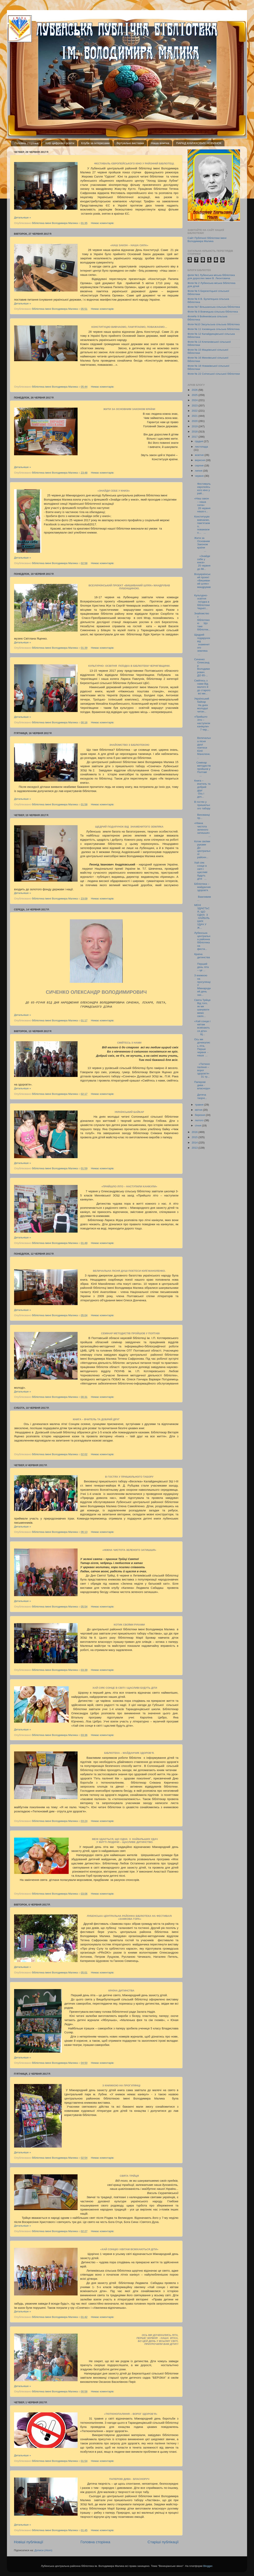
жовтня (199, 454)
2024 (195, 400)
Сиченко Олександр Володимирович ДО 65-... (202, 667)
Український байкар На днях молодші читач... (202, 705)
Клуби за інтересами (95, 143)
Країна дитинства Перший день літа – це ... (202, 962)
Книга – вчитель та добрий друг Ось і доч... (202, 788)
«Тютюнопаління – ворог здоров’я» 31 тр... (202, 1068)
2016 (195, 1132)
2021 (195, 415)
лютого (199, 1120)
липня (199, 470)
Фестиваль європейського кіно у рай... (202, 487)
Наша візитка (160, 143)
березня (200, 1114)
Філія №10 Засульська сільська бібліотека (214, 324)
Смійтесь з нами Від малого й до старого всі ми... (202, 687)
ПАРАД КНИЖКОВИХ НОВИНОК (198, 143)
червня (199, 475)
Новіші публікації (28, 2542)
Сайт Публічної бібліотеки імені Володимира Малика (207, 239)
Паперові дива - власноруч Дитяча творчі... (202, 1090)
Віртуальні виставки (130, 143)
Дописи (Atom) (43, 2550)
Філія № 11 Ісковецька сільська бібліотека (214, 329)
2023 (195, 405)
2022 (195, 410)
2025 (195, 395)
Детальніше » (22, 217)
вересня (200, 460)
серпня (199, 465)
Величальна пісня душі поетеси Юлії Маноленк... (202, 746)
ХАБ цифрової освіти (59, 143)
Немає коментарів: (103, 223)
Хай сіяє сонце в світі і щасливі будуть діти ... (200, 870)
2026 (195, 389)
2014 (195, 1142)
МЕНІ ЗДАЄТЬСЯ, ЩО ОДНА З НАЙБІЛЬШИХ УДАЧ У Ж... (202, 916)
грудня (199, 441)
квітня (199, 1109)
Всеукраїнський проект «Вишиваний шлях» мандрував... (202, 582)
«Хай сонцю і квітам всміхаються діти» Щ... (202, 1028)
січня (198, 1125)
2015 (195, 1137)
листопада (201, 446)
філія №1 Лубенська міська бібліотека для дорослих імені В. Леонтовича (211, 277)
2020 (195, 421)
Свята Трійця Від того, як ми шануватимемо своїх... (202, 1008)
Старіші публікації (163, 2542)
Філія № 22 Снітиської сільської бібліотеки (214, 373)
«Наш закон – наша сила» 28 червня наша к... (202, 505)
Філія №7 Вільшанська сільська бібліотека (214, 306)
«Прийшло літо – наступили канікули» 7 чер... (202, 723)
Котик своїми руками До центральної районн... (202, 849)
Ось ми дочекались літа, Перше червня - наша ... (202, 1047)
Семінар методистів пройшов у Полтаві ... (202, 769)
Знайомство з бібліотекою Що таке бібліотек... (202, 621)
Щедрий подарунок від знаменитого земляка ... (202, 644)
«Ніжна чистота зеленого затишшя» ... (202, 829)
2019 (195, 426)
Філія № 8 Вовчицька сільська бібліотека (213, 311)
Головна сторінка (26, 143)
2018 (195, 431)
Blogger (207, 2565)
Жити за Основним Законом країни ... (202, 544)
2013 (195, 1147)
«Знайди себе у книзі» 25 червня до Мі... (202, 562)
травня (199, 1104)
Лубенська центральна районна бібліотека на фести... (202, 940)
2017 (195, 436)
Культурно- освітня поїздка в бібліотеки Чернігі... (202, 602)
